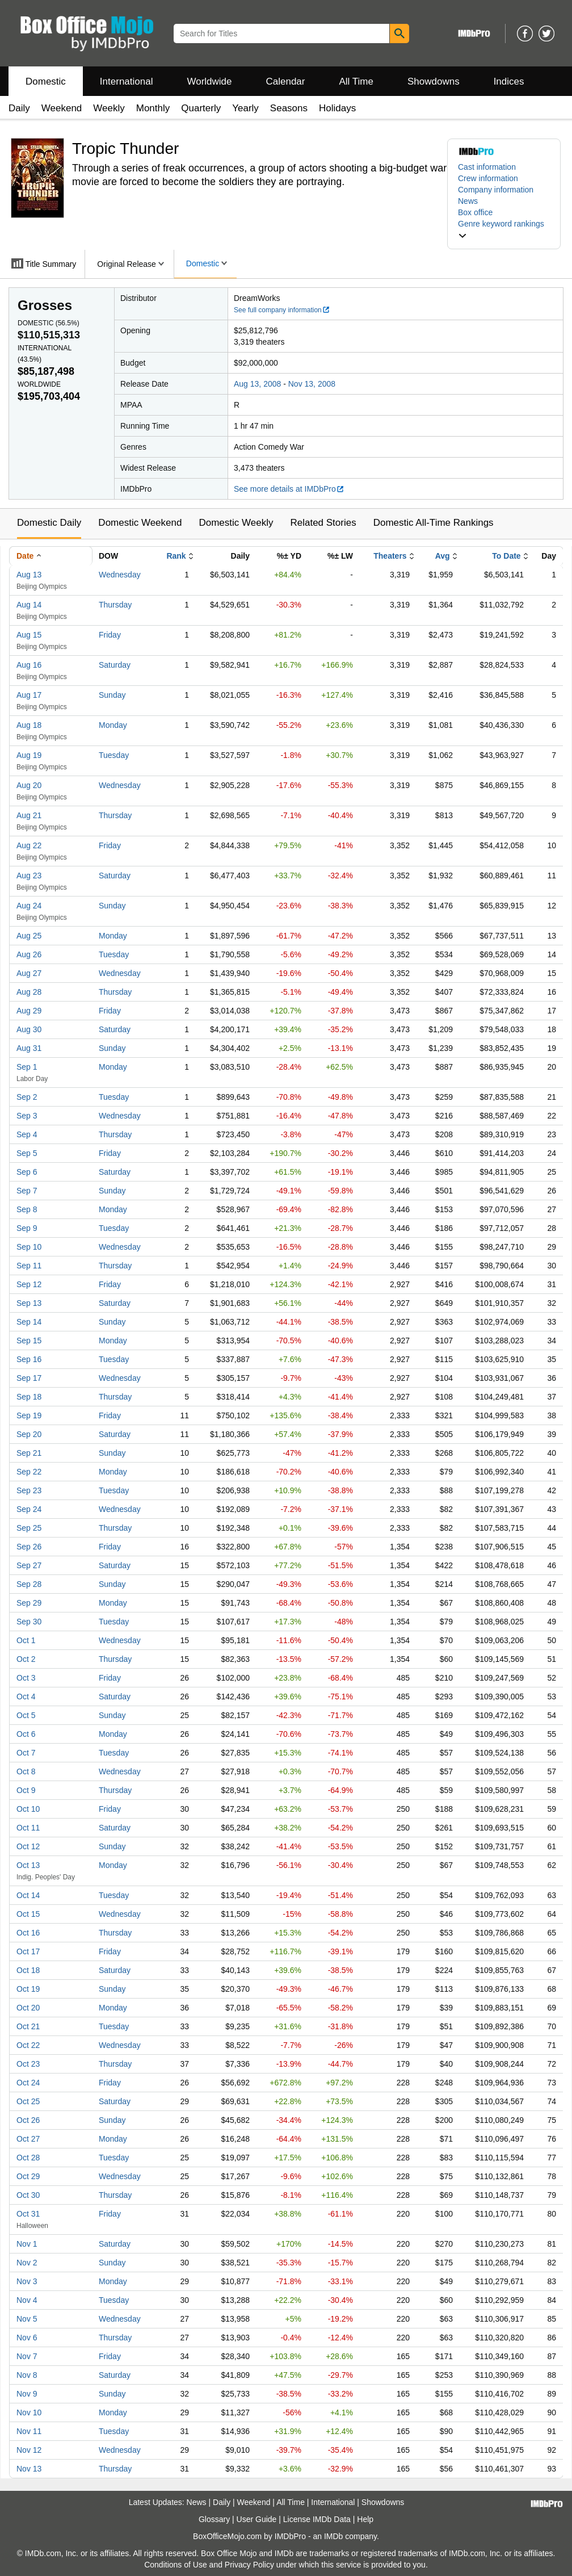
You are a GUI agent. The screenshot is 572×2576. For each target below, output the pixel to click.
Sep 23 (28, 1490)
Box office (475, 212)
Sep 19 (28, 1415)
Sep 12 (28, 1284)
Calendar (285, 81)
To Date (506, 555)
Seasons (289, 108)
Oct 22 (28, 2045)
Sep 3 (26, 1115)
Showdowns (433, 81)
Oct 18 (28, 1970)
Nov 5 (26, 2318)
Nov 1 (26, 2243)
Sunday (112, 695)
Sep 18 (28, 1396)
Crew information (488, 178)
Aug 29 (28, 1010)
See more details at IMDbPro (289, 488)
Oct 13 (28, 1865)
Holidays (337, 108)
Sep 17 (28, 1378)
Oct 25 (28, 2101)
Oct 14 (28, 1895)
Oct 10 (28, 1808)
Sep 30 (28, 1621)
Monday (113, 725)
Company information (495, 189)
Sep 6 (26, 1171)
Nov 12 (28, 2449)
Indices (509, 81)
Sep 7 (26, 1190)
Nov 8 (26, 2375)
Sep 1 (26, 1066)
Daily (19, 108)
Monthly (153, 108)
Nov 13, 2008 (311, 383)
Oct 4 (25, 1696)
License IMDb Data (317, 2519)
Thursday (115, 604)
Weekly (108, 108)
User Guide (257, 2519)
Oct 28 (28, 2157)
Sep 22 (28, 1471)
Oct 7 (25, 1752)
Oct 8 (25, 1771)
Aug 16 (28, 664)
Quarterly (201, 108)
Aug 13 (28, 574)
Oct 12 (28, 1846)
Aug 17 (28, 695)
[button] (504, 229)
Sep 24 (28, 1509)
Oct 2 (25, 1659)
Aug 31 (28, 1048)
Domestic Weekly (236, 522)
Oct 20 (28, 2007)
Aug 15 (28, 634)
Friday (110, 634)
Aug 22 (28, 845)
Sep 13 (28, 1303)
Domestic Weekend (140, 522)
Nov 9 (26, 2393)
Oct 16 (28, 1932)
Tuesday (114, 755)
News (468, 201)
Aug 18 (28, 725)
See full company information (282, 310)
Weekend (61, 108)
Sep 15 (28, 1340)
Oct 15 (28, 1914)
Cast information (487, 166)
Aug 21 (28, 815)
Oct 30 (28, 2195)
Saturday (115, 664)
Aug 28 (28, 991)
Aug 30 (28, 1029)
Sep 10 (28, 1246)
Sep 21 (28, 1452)
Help (365, 2519)
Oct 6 (25, 1734)
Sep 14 (28, 1321)
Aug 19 (28, 755)
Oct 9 (25, 1790)
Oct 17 (28, 1951)
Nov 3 (26, 2281)
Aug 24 (28, 905)
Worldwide (209, 81)
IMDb (333, 2536)
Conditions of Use (175, 2564)
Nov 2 (26, 2262)
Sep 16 (28, 1359)
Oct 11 (28, 1827)
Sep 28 (28, 1584)
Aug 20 (28, 785)
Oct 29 (28, 2176)
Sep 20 (28, 1434)
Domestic (46, 81)
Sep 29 (28, 1602)
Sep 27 (28, 1565)
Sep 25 (28, 1527)
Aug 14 (28, 604)
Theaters (389, 555)
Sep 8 (26, 1209)
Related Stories (323, 522)
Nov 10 (28, 2412)
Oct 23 (28, 2063)
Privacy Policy (249, 2564)
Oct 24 (28, 2082)
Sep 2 (26, 1096)
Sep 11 (28, 1265)
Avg (442, 555)
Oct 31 (28, 2213)
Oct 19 (28, 1988)
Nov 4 (26, 2300)
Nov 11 (28, 2431)
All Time (356, 81)
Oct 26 (28, 2120)
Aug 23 (28, 875)
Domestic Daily (49, 522)
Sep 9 (26, 1228)
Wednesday (120, 574)
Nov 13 (28, 2468)
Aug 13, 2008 (257, 383)
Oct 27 (28, 2138)
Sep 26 (28, 1546)
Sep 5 (26, 1153)
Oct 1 (25, 1640)
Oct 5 (25, 1715)
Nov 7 (26, 2356)
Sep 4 (26, 1134)
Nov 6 (26, 2337)
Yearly (245, 108)
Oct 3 (25, 1677)
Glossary (214, 2519)
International (126, 81)
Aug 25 (28, 935)
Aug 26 (28, 954)
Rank (176, 555)
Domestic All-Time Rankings (433, 522)
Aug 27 (28, 973)
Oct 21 (28, 2026)
